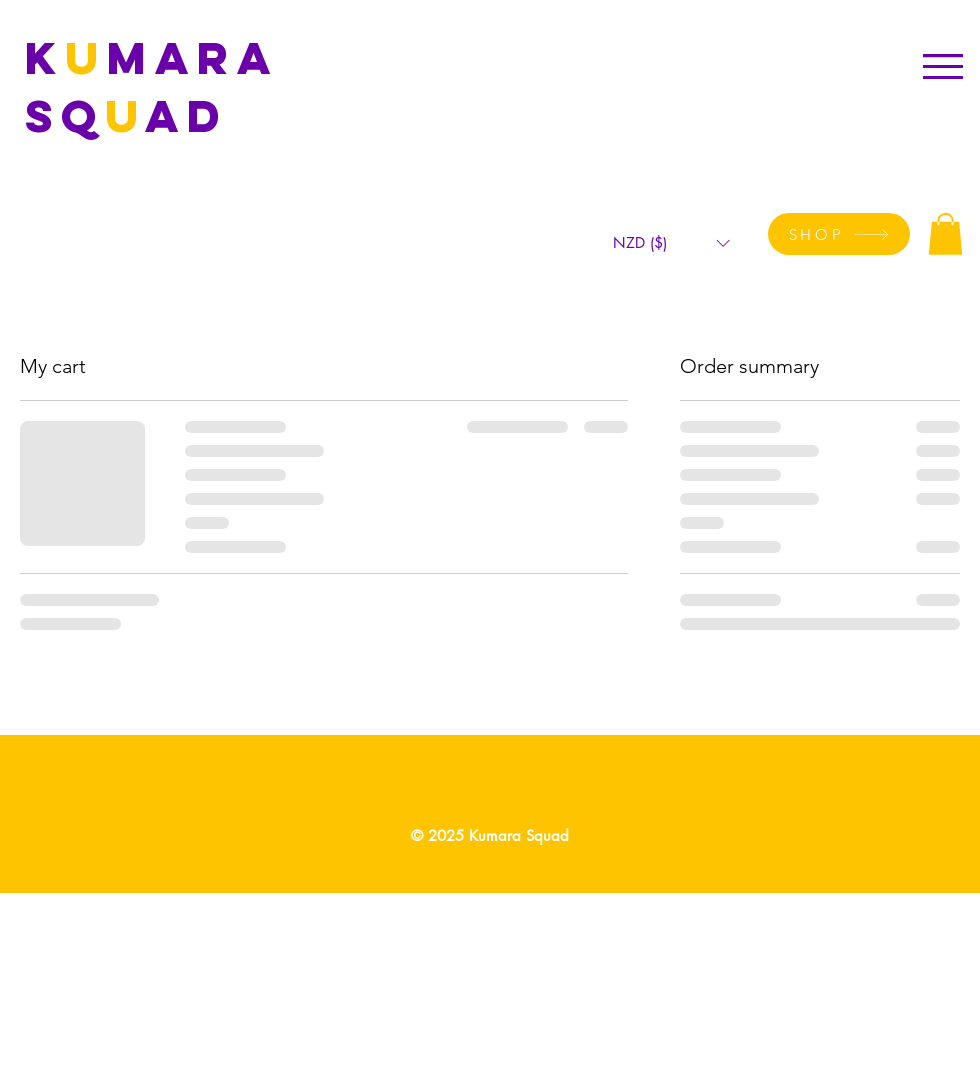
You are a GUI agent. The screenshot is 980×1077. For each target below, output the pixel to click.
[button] (943, 66)
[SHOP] (839, 234)
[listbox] (671, 243)
